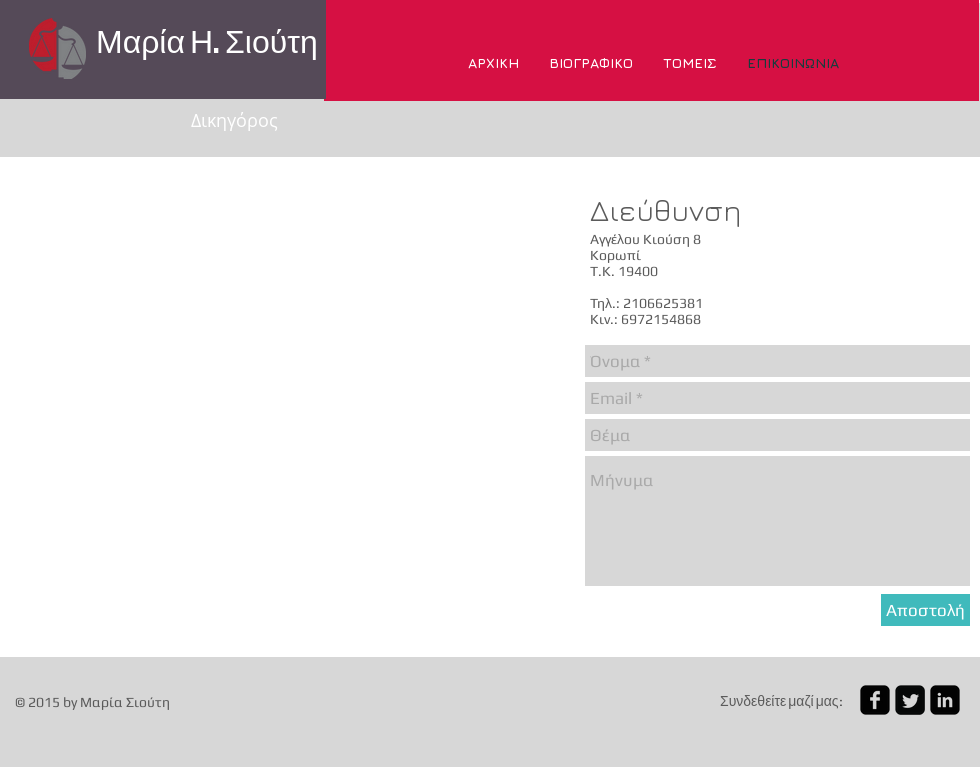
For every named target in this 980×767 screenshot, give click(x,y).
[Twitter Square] (910, 700)
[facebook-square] (875, 700)
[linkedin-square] (945, 700)
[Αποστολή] (925, 610)
